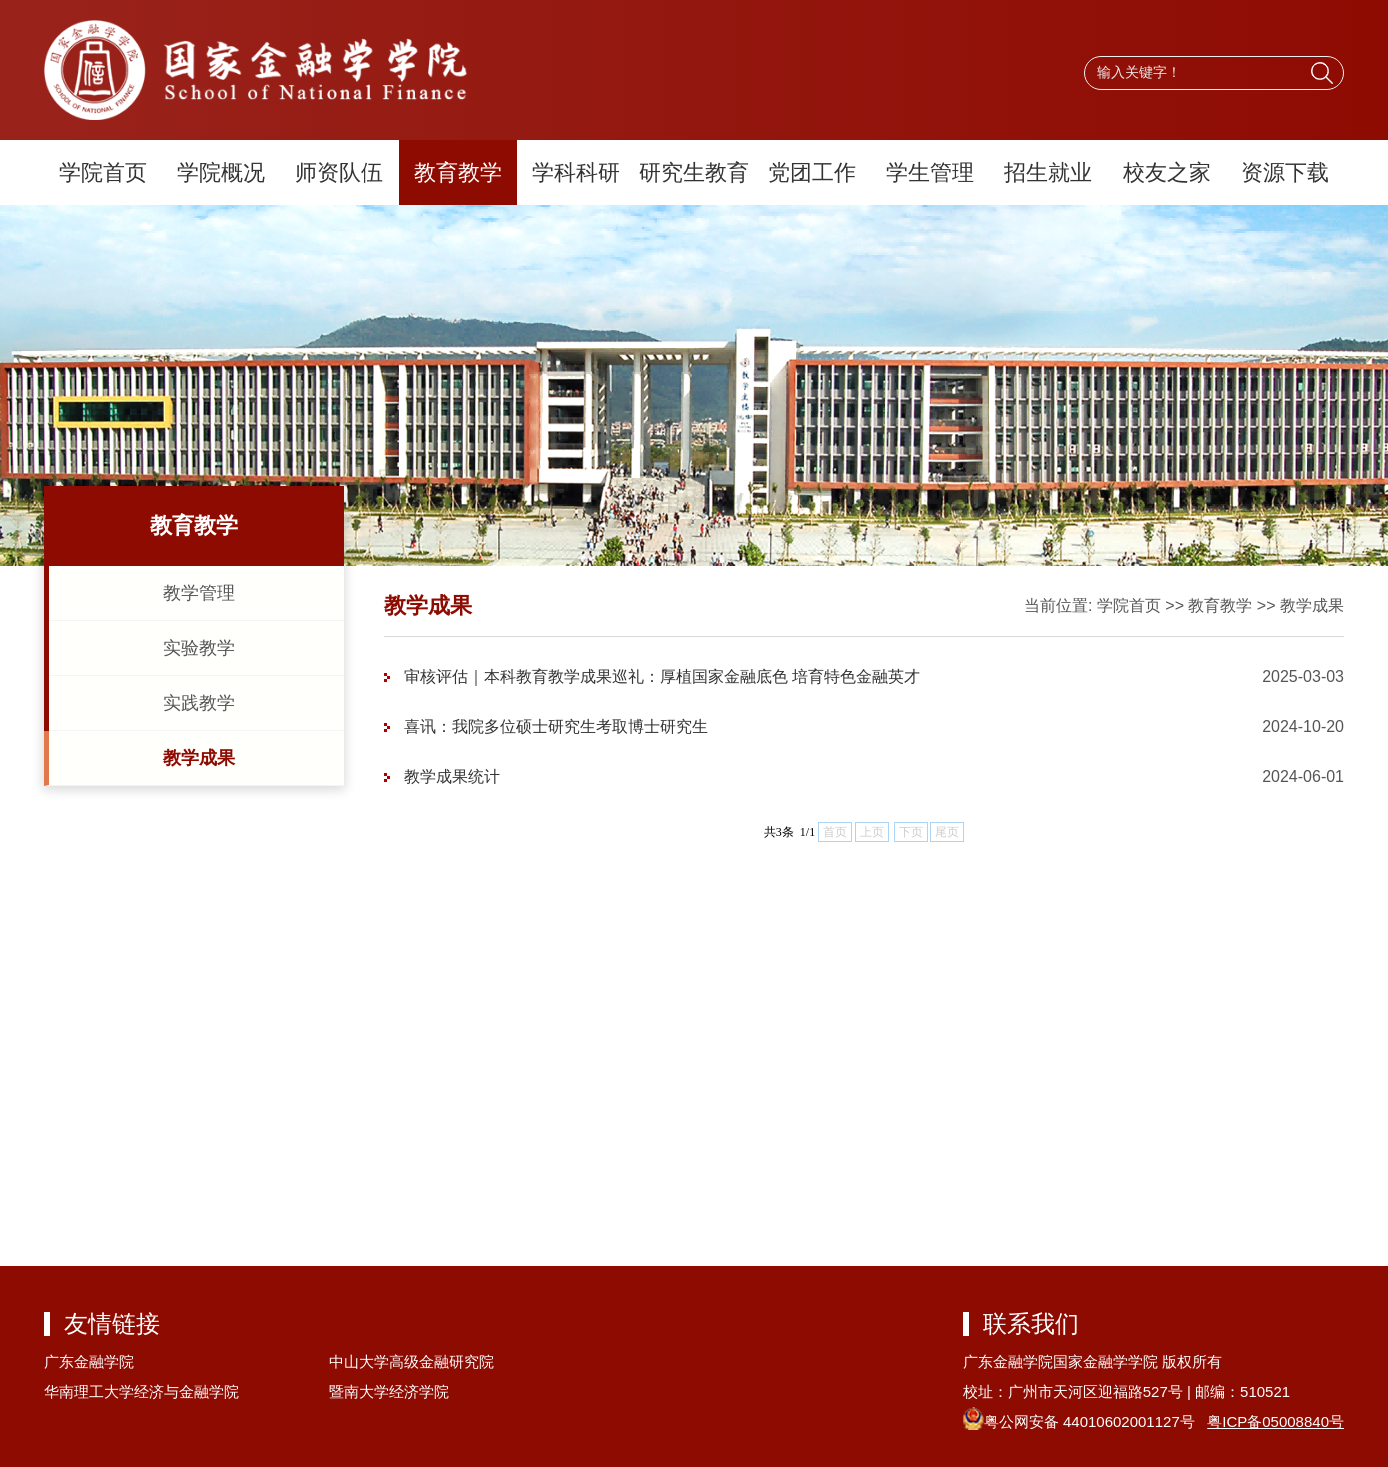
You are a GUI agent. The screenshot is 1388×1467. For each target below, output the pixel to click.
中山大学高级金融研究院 (411, 1361)
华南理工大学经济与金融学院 (141, 1391)
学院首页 (103, 172)
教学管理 (199, 593)
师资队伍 (339, 172)
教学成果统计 (452, 776)
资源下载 (1285, 172)
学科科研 (576, 172)
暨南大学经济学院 (389, 1391)
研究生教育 (694, 172)
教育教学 (458, 172)
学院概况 (221, 172)
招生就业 (1048, 172)
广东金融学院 (89, 1361)
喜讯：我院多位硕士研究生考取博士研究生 (556, 726)
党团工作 (812, 172)
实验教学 (199, 648)
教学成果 (199, 758)
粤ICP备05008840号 (1275, 1421)
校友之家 (1167, 172)
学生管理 (930, 172)
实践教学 (199, 703)
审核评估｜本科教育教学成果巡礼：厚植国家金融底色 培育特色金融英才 (662, 676)
